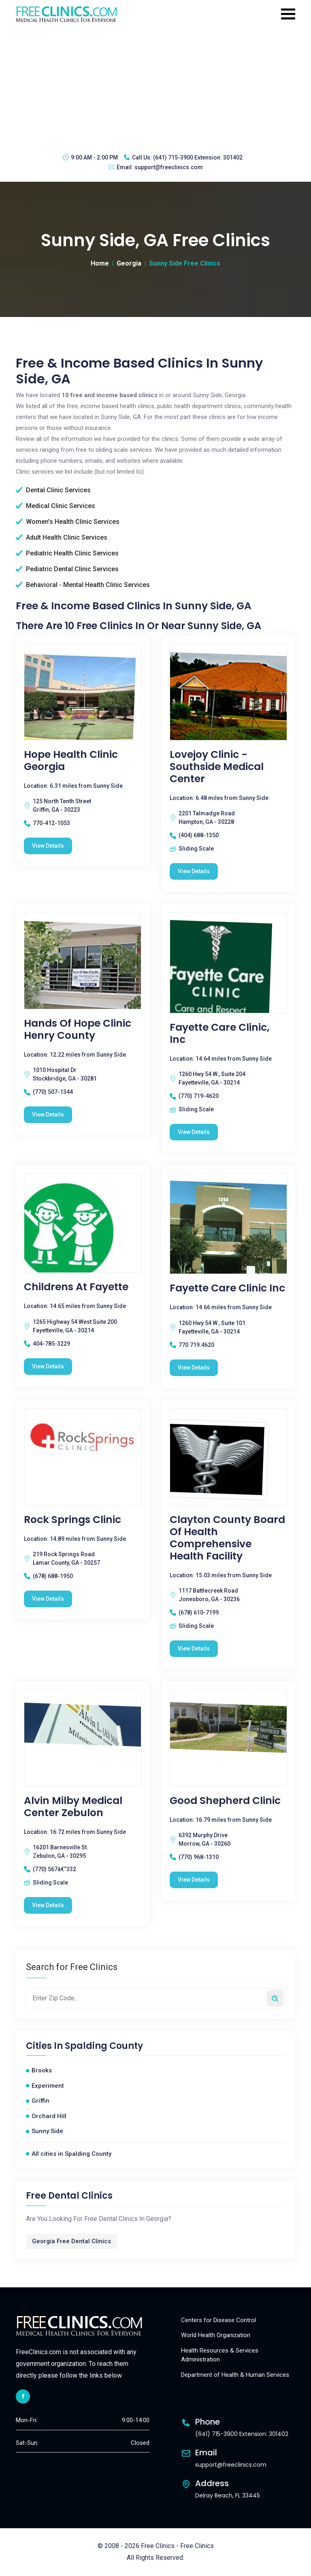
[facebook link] (23, 2396)
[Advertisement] (155, 87)
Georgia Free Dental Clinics (71, 2241)
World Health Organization (215, 2335)
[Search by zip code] (275, 1998)
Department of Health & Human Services (235, 2374)
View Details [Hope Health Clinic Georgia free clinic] (48, 845)
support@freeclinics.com (168, 167)
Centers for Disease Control (218, 2320)
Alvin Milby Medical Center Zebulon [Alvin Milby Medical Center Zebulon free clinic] (73, 1807)
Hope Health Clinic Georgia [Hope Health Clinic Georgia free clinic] (71, 761)
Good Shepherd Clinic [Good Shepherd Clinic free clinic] (225, 1801)
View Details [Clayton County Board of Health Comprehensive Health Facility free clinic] (194, 1648)
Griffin (40, 2100)
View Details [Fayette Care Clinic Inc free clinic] (194, 1367)
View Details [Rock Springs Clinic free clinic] (48, 1598)
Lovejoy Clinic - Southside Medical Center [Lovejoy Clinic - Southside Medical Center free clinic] (217, 767)
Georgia (129, 263)
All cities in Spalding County (71, 2153)
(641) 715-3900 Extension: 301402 (198, 157)
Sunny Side (47, 2131)
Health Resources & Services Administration (219, 2355)
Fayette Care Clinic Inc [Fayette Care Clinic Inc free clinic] (227, 1288)
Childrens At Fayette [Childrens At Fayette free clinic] (76, 1287)
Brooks (42, 2070)
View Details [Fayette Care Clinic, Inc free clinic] (194, 1132)
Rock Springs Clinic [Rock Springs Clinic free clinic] (72, 1520)
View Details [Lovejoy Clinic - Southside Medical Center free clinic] (194, 871)
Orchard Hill (49, 2116)
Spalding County (104, 2046)
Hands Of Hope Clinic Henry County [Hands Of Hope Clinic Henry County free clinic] (77, 1029)
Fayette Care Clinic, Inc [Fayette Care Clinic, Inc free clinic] (219, 1033)
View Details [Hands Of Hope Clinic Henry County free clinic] (48, 1114)
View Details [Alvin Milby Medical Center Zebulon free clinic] (48, 1905)
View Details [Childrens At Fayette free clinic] (48, 1366)
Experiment (48, 2085)
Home (100, 263)
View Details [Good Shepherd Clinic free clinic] (194, 1879)
